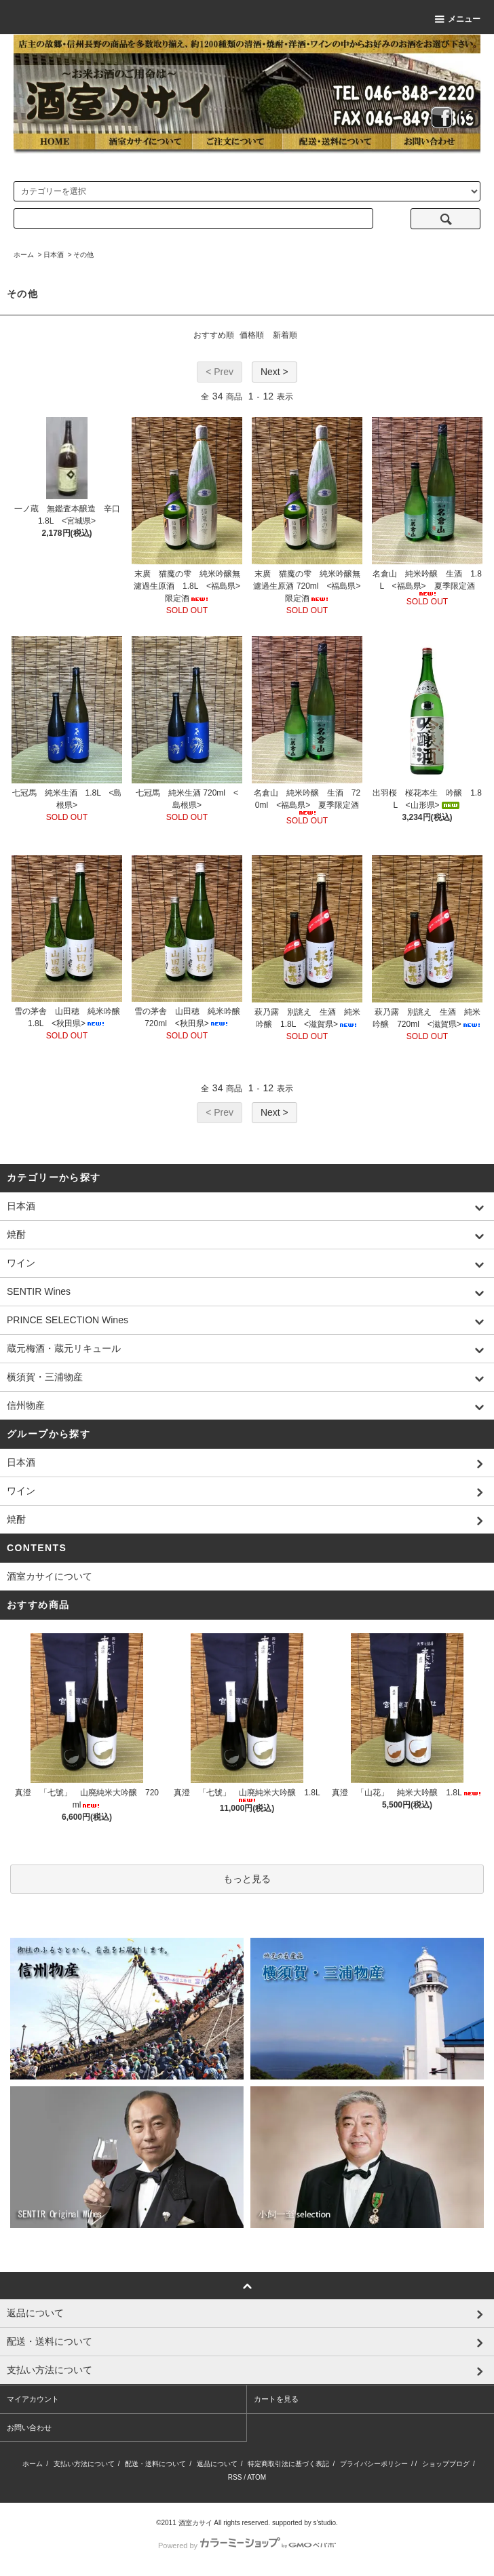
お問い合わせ (29, 2427)
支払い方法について (84, 2463)
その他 (83, 254)
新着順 (285, 335)
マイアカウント (33, 2399)
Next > (274, 371)
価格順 (252, 335)
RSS (235, 2477)
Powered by (247, 2545)
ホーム (24, 254)
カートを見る (276, 2399)
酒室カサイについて (49, 1576)
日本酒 (53, 254)
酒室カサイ (195, 2522)
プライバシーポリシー (374, 2463)
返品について (217, 2463)
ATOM (256, 2477)
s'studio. (326, 2522)
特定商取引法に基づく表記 (288, 2463)
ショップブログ (446, 2463)
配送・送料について (155, 2463)
